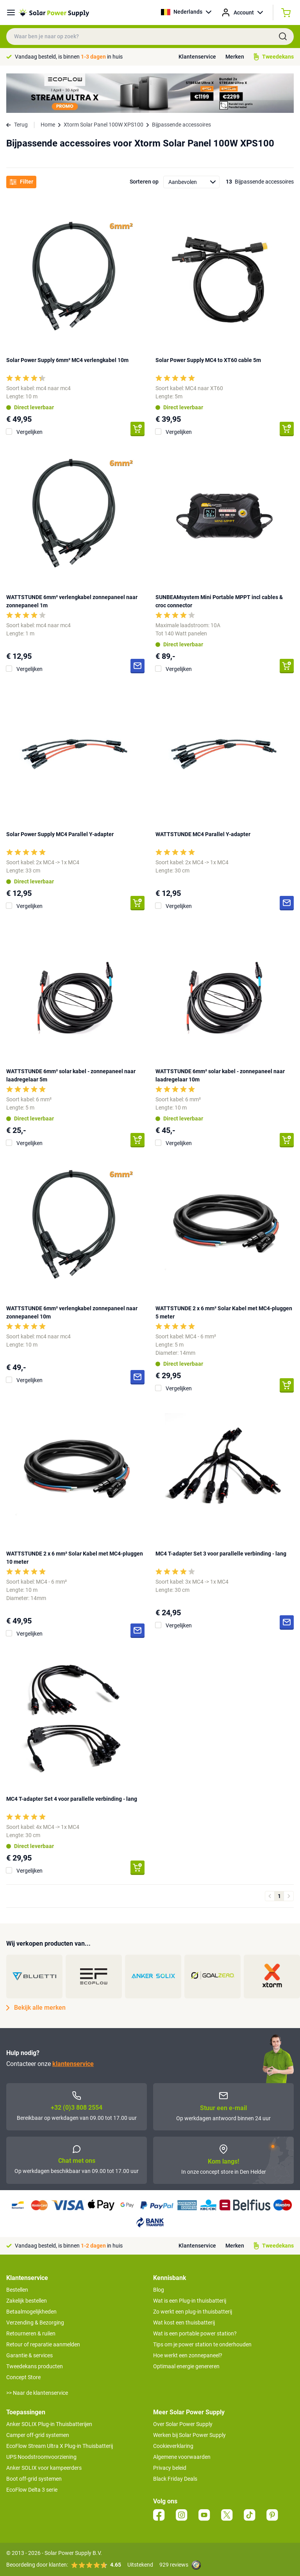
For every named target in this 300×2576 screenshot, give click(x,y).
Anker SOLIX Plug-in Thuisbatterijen (49, 2424)
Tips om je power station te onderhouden (202, 2344)
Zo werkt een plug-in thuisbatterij (192, 2311)
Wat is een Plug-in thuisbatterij (189, 2301)
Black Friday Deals (175, 2479)
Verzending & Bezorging (35, 2322)
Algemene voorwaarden (182, 2457)
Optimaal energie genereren (186, 2366)
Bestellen (17, 2290)
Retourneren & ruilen (30, 2333)
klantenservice (73, 2064)
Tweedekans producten (34, 2366)
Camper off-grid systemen (37, 2435)
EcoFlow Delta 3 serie (31, 2490)
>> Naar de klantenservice (37, 2393)
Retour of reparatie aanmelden (43, 2344)
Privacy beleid (169, 2468)
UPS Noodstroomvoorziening (41, 2457)
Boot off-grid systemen (34, 2479)
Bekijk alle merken (36, 2007)
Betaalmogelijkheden (31, 2311)
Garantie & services (29, 2355)
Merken (234, 57)
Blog (158, 2290)
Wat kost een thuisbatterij (184, 2322)
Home (48, 124)
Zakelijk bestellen (26, 2301)
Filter (21, 181)
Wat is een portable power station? (195, 2333)
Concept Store (23, 2377)
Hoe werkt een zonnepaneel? (187, 2355)
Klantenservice (197, 57)
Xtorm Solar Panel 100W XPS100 (103, 124)
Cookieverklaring (173, 2446)
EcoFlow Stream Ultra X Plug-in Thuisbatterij (59, 2446)
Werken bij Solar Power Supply (189, 2435)
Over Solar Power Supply (182, 2424)
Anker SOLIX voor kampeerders (44, 2468)
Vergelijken (29, 432)
